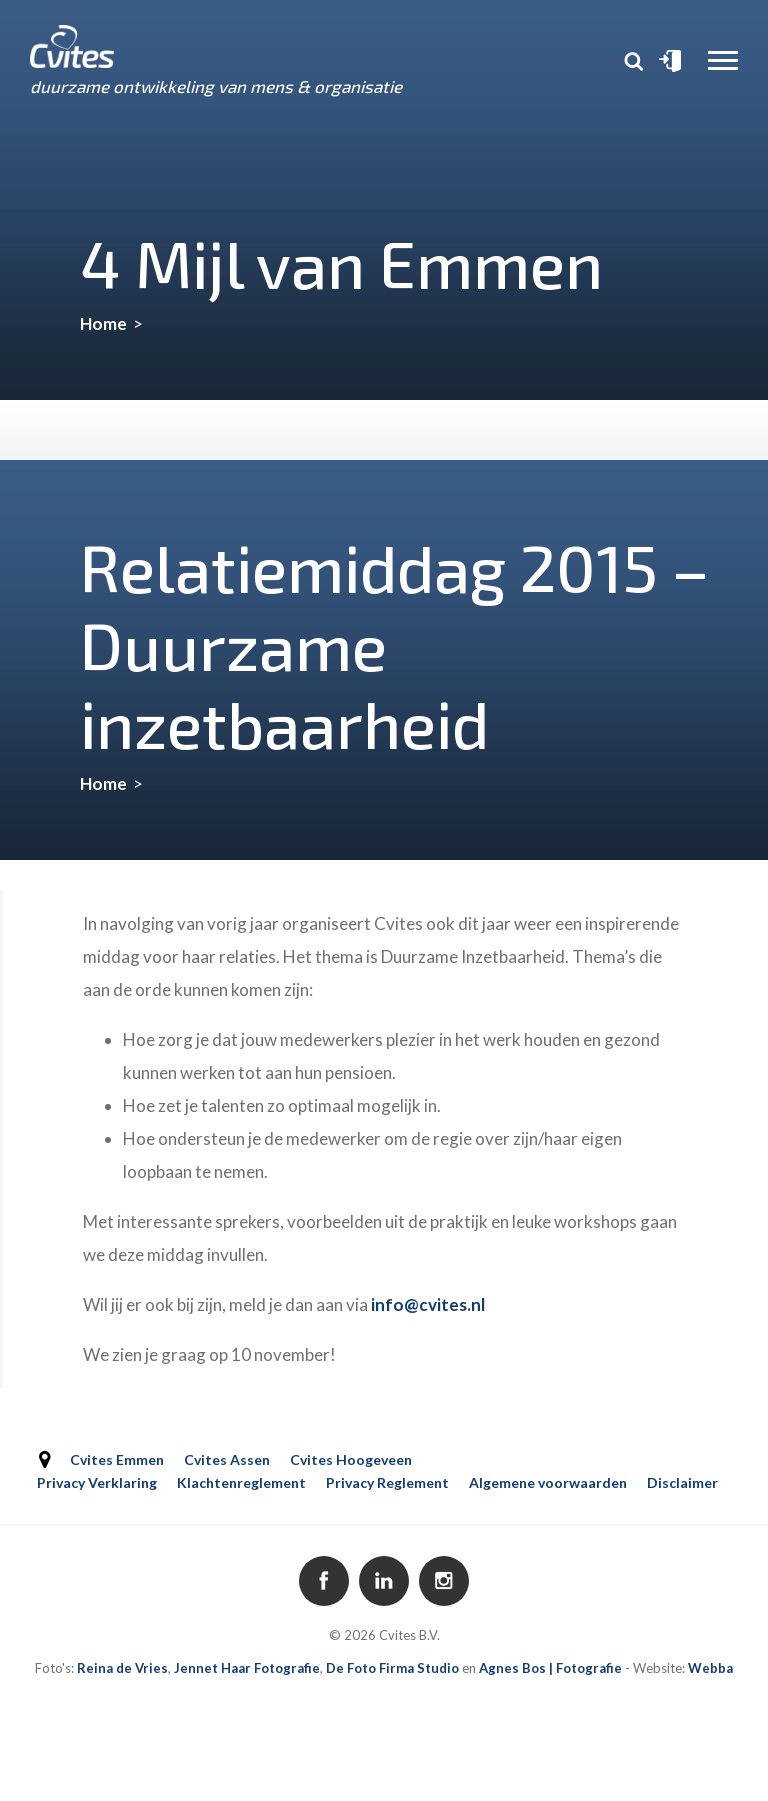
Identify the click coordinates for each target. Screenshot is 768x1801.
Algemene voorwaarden (548, 1482)
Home (103, 323)
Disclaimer (682, 1482)
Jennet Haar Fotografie (247, 1668)
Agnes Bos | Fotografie (550, 1668)
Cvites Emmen (117, 1459)
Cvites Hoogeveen (351, 1459)
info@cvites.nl (428, 1304)
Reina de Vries (122, 1668)
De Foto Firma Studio (392, 1668)
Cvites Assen (227, 1459)
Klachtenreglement (241, 1482)
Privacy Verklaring (97, 1482)
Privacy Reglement (387, 1482)
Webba (710, 1668)
